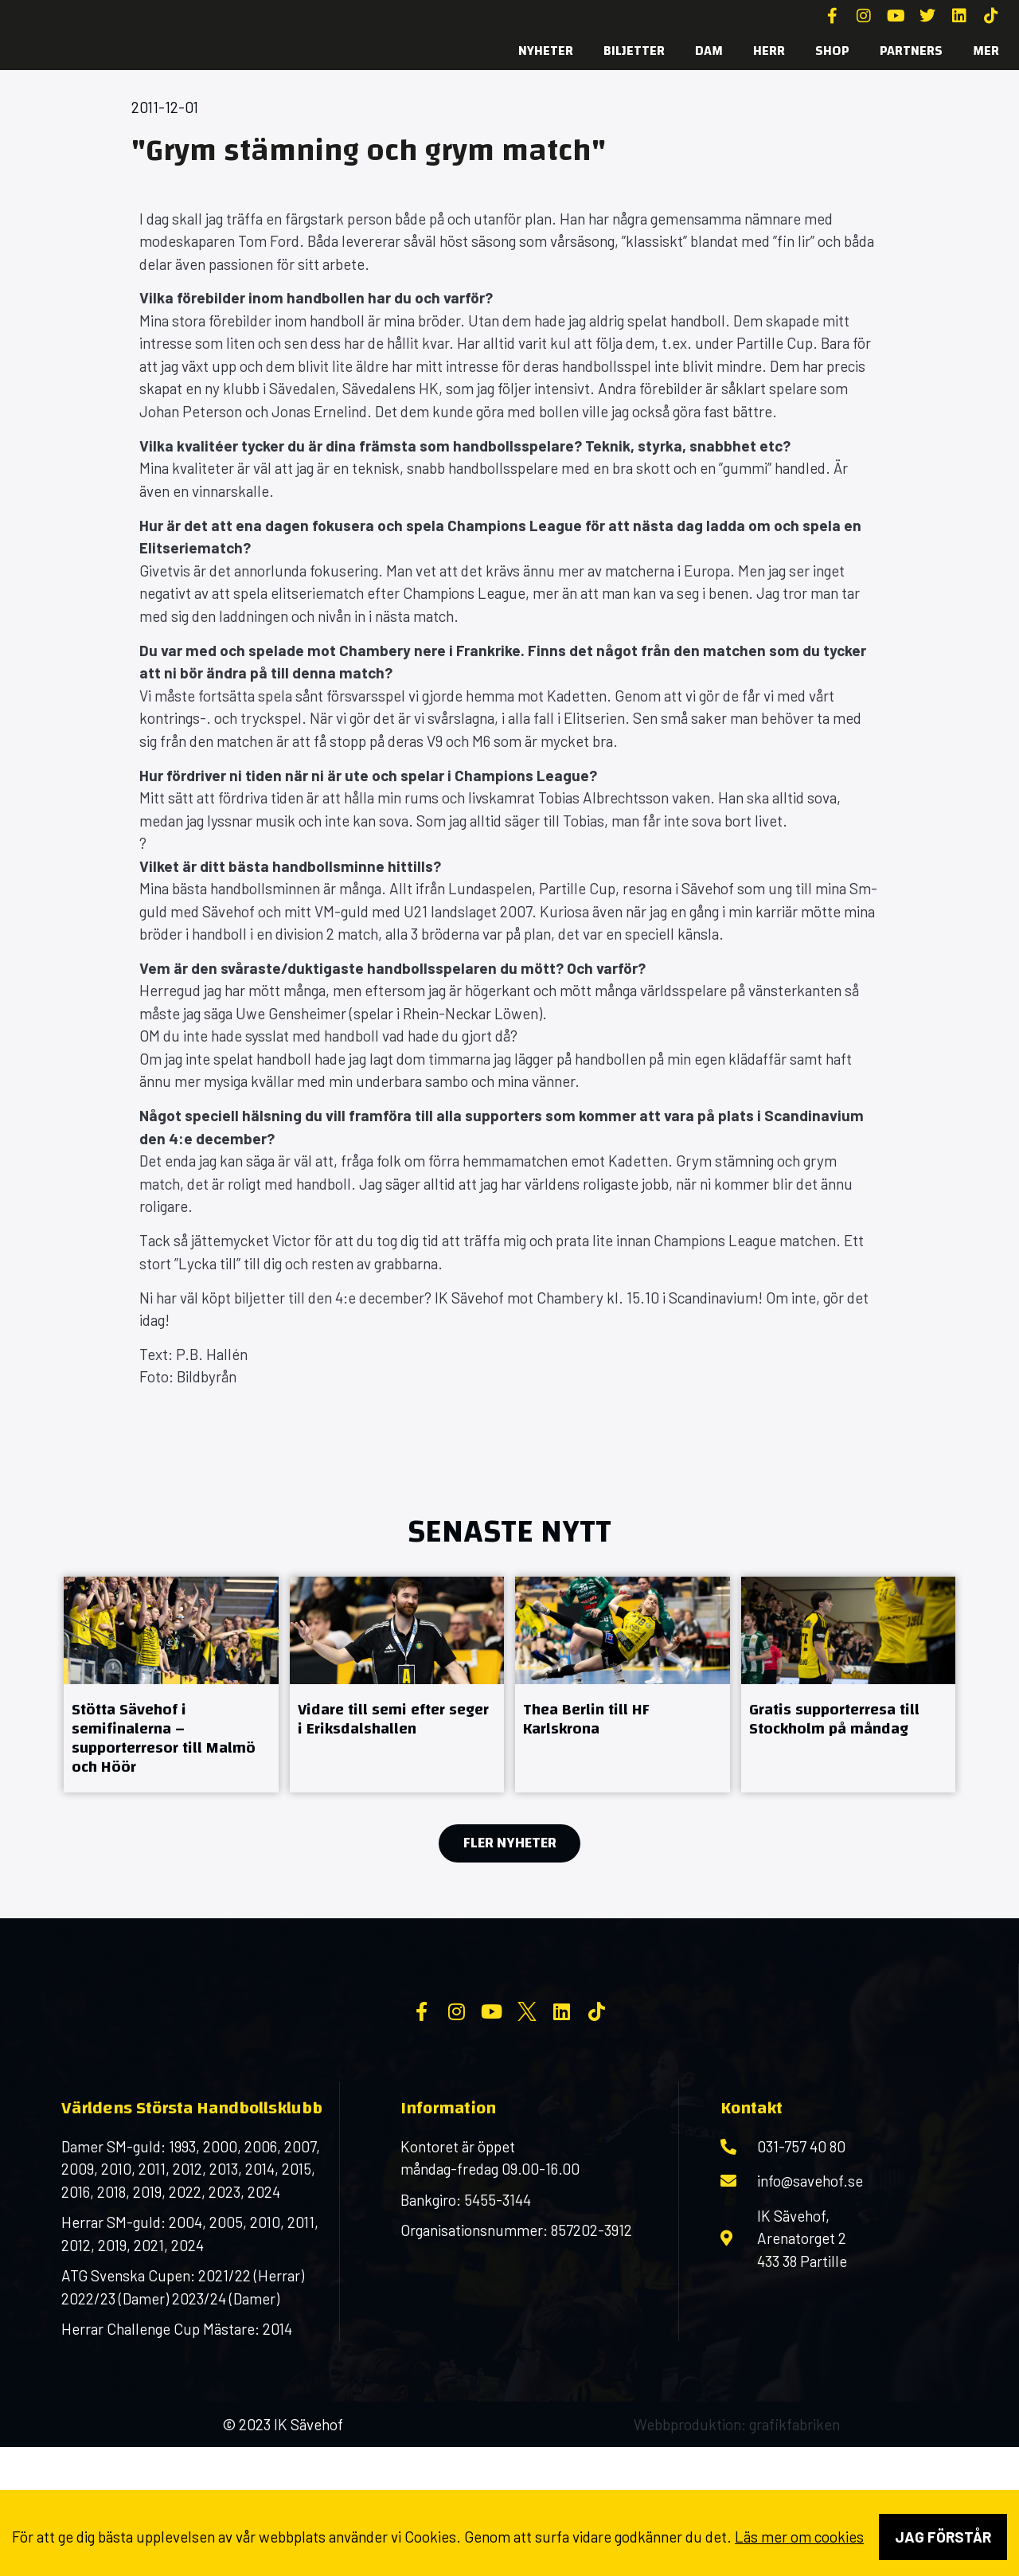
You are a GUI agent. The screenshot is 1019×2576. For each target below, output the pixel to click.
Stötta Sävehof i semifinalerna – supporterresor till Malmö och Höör (164, 1738)
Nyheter (545, 50)
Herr (769, 50)
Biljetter (634, 50)
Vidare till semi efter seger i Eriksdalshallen (393, 1719)
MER (986, 50)
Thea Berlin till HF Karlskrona (586, 1719)
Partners (911, 50)
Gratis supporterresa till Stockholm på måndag (834, 1719)
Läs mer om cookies (799, 2536)
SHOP (832, 50)
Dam (709, 50)
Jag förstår (943, 2536)
